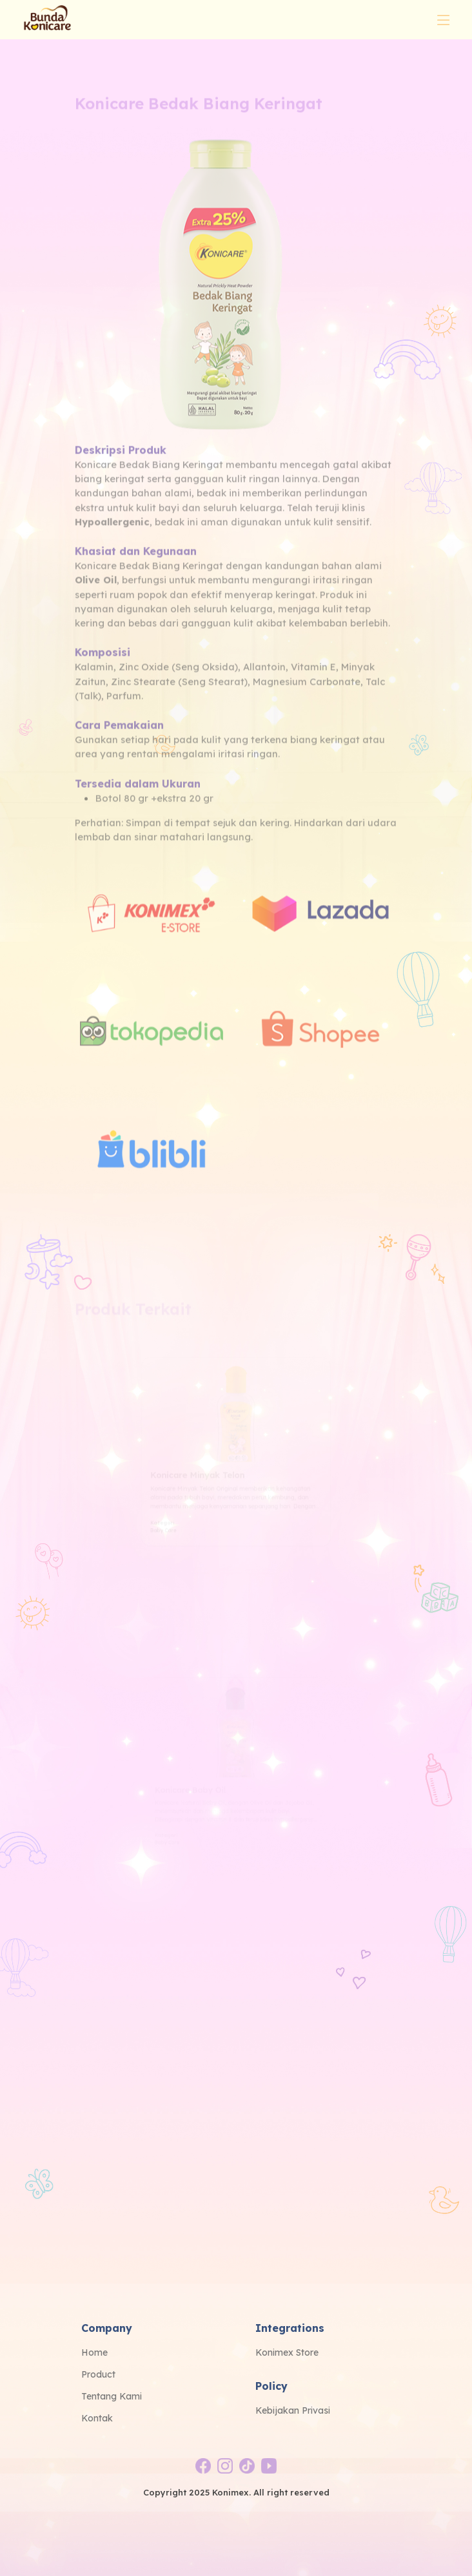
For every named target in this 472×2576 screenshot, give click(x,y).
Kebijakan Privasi (292, 2410)
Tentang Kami (111, 2396)
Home (94, 2352)
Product (98, 2374)
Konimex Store (287, 2352)
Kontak (97, 2418)
